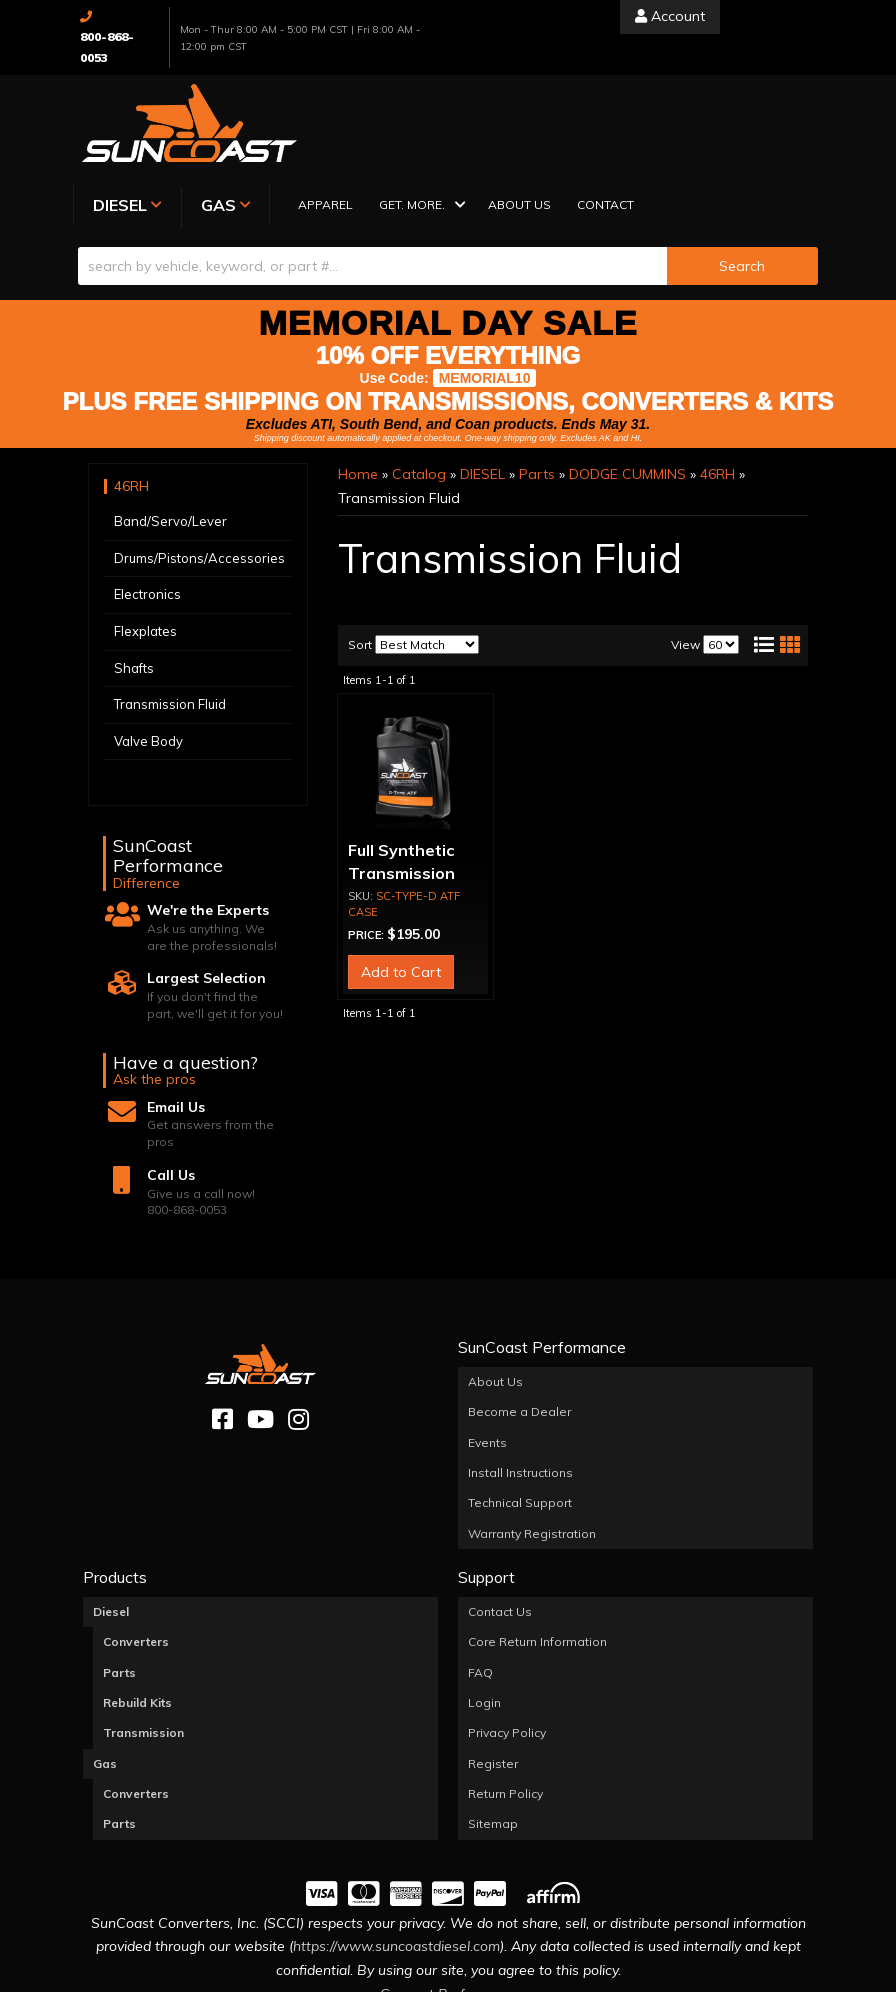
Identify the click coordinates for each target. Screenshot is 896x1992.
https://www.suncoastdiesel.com (396, 1851)
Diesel (111, 1515)
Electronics (147, 499)
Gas (105, 1667)
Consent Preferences (448, 1898)
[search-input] (372, 170)
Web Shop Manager (648, 1975)
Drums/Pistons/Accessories (199, 462)
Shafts (134, 572)
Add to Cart (401, 876)
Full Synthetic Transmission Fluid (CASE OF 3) (415, 777)
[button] (585, 110)
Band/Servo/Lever (170, 425)
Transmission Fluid (170, 608)
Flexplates (145, 535)
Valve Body (148, 645)
